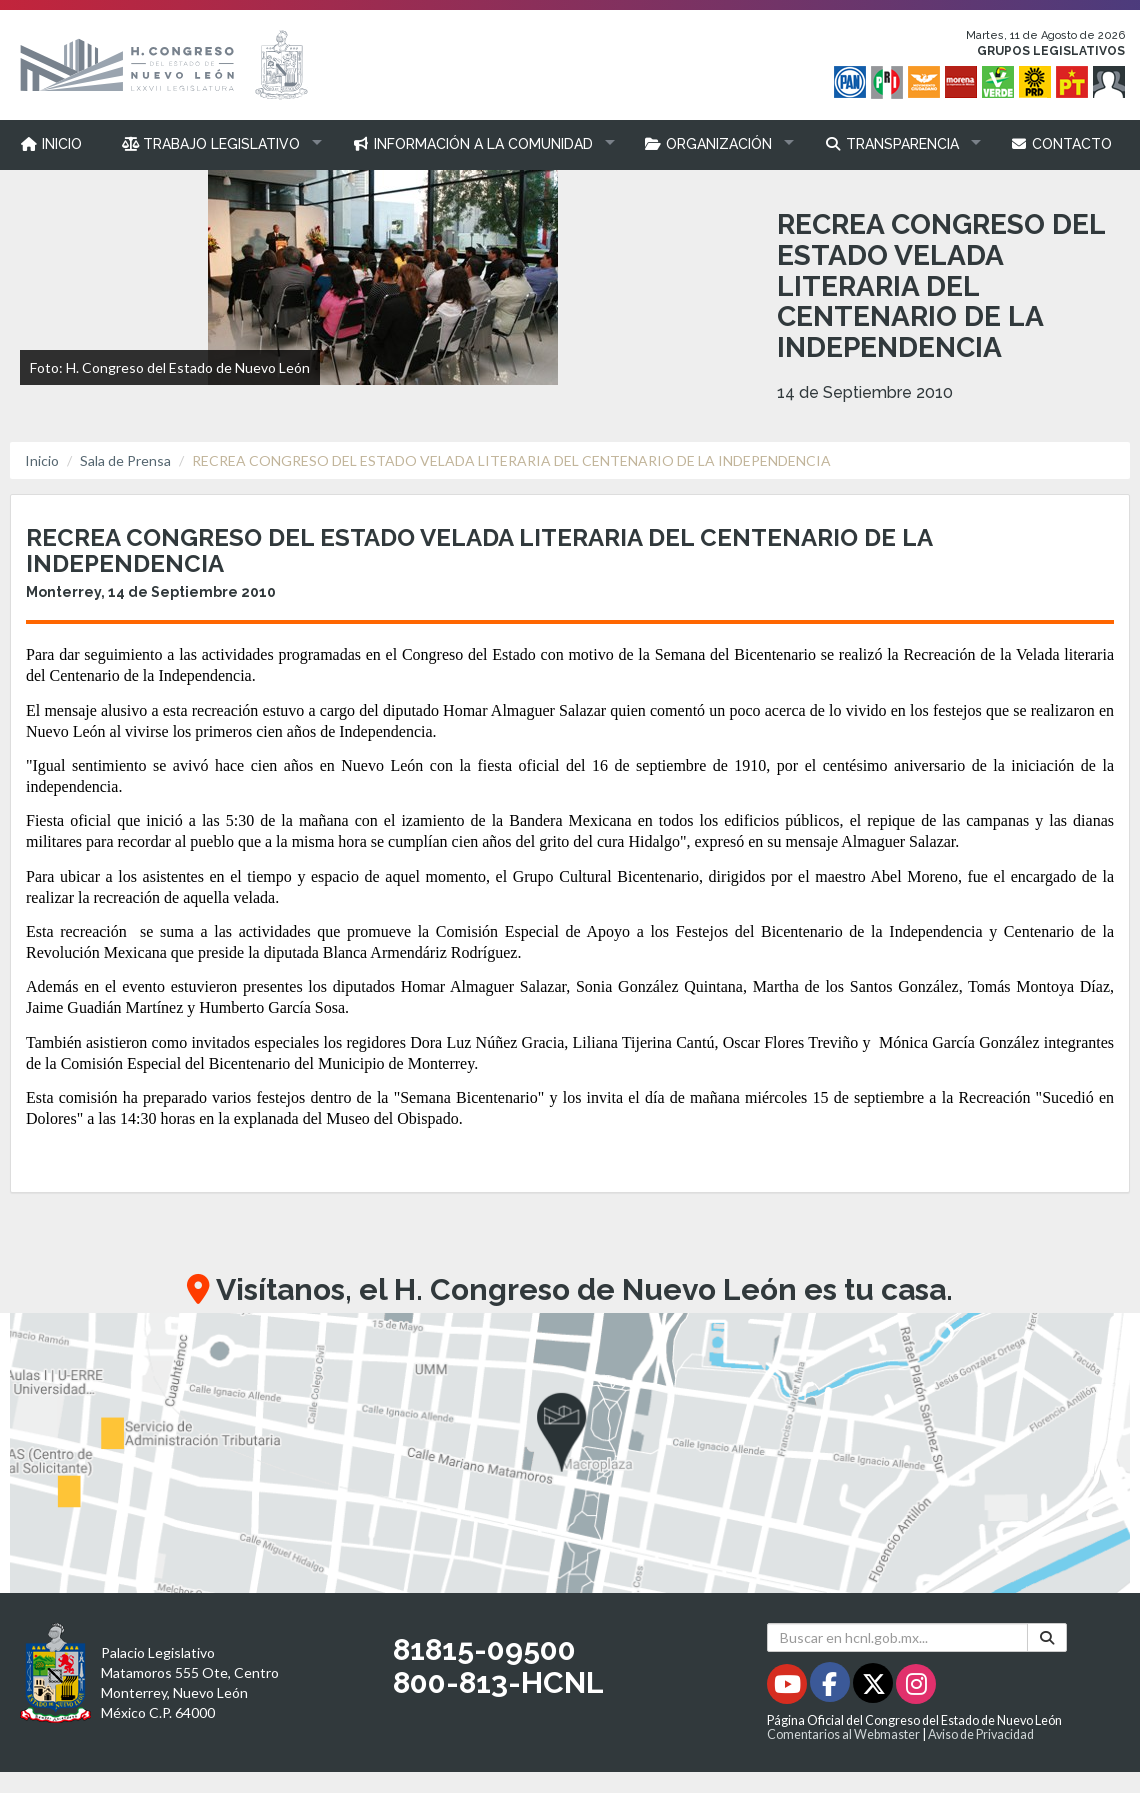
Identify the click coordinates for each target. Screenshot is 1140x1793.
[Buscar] (1047, 1637)
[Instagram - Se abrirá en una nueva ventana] (916, 1687)
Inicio (42, 460)
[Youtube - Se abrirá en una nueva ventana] (788, 1687)
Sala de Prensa (125, 460)
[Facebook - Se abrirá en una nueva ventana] (831, 1687)
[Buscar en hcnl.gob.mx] (897, 1637)
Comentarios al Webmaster (843, 1734)
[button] (217, 144)
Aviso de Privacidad (981, 1734)
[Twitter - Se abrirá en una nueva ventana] (874, 1687)
